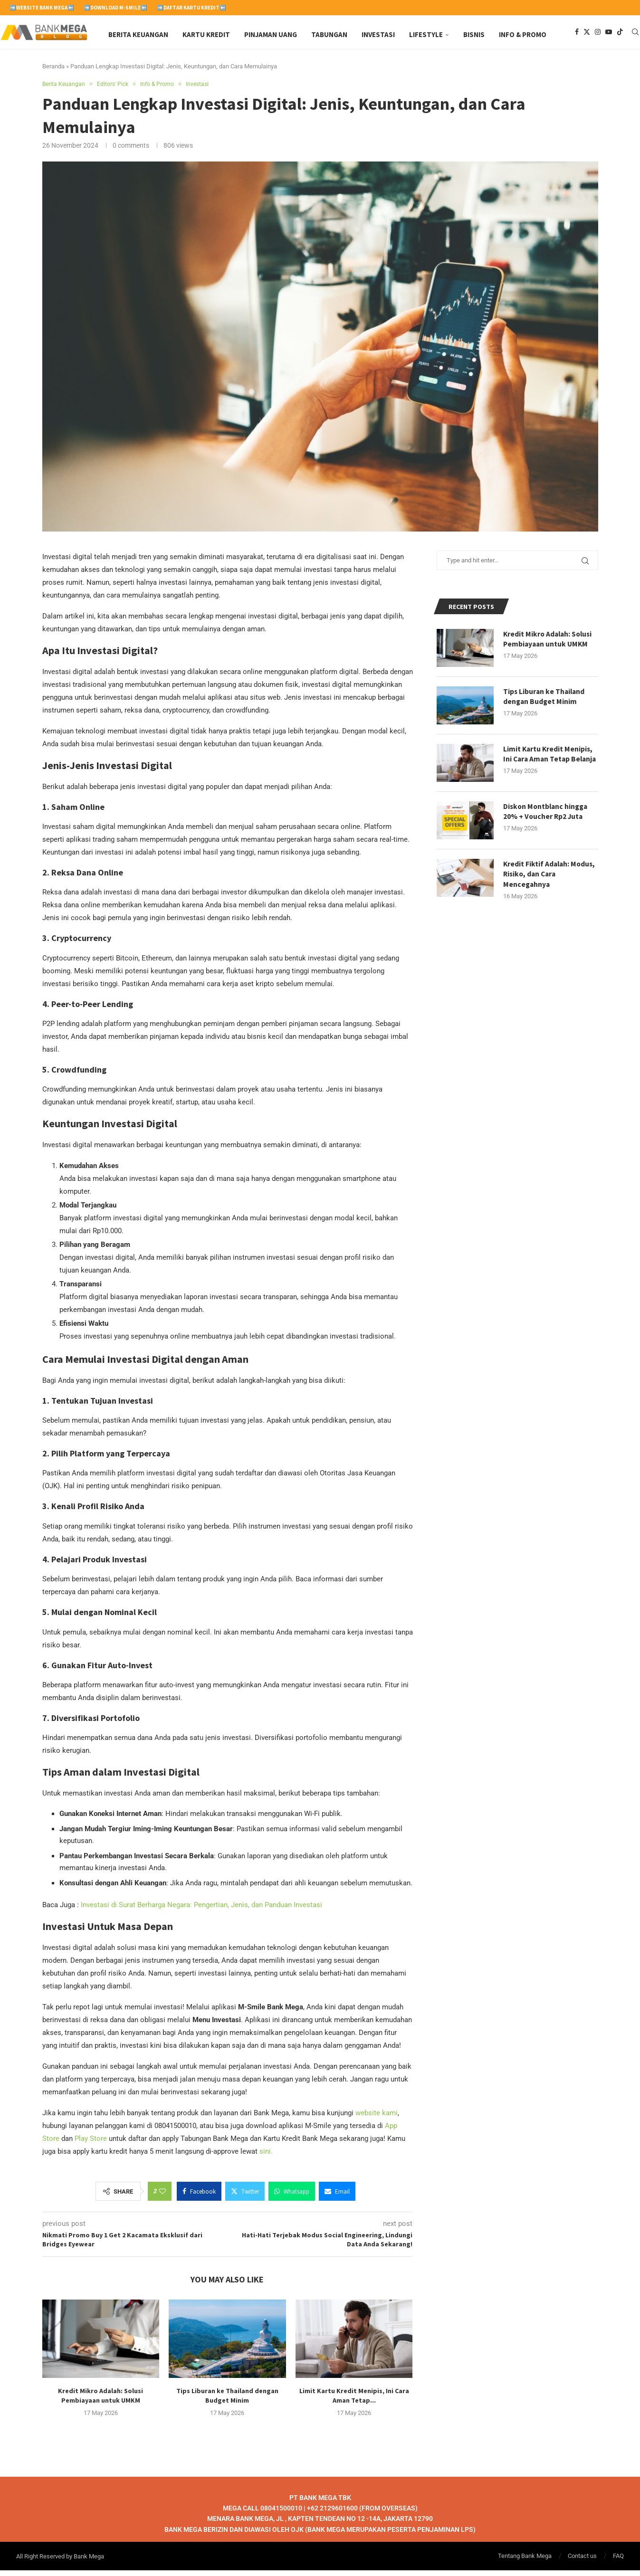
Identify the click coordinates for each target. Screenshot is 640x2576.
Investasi (378, 34)
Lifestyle (426, 34)
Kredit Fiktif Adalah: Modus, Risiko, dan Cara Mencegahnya (550, 884)
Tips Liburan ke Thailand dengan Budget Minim (545, 702)
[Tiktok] (620, 35)
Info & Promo (522, 34)
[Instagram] (598, 35)
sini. (266, 2156)
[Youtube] (608, 35)
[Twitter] (586, 35)
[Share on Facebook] (199, 2196)
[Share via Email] (337, 2196)
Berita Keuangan (138, 34)
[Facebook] (577, 35)
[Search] (635, 35)
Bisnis (474, 34)
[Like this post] (162, 2196)
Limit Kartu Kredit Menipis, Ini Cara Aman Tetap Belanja (548, 765)
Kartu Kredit (206, 34)
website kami (376, 2118)
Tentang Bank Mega (525, 2561)
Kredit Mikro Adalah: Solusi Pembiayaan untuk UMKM (549, 645)
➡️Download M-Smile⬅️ (115, 7)
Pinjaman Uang (270, 34)
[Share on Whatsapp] (291, 2196)
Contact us (582, 2561)
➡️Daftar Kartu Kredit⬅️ (191, 7)
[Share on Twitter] (245, 2196)
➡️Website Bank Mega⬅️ (42, 7)
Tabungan (329, 34)
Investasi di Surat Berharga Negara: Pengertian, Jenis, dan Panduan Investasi (201, 1910)
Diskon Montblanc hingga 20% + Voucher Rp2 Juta (547, 821)
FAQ (618, 2561)
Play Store (91, 2143)
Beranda (53, 71)
